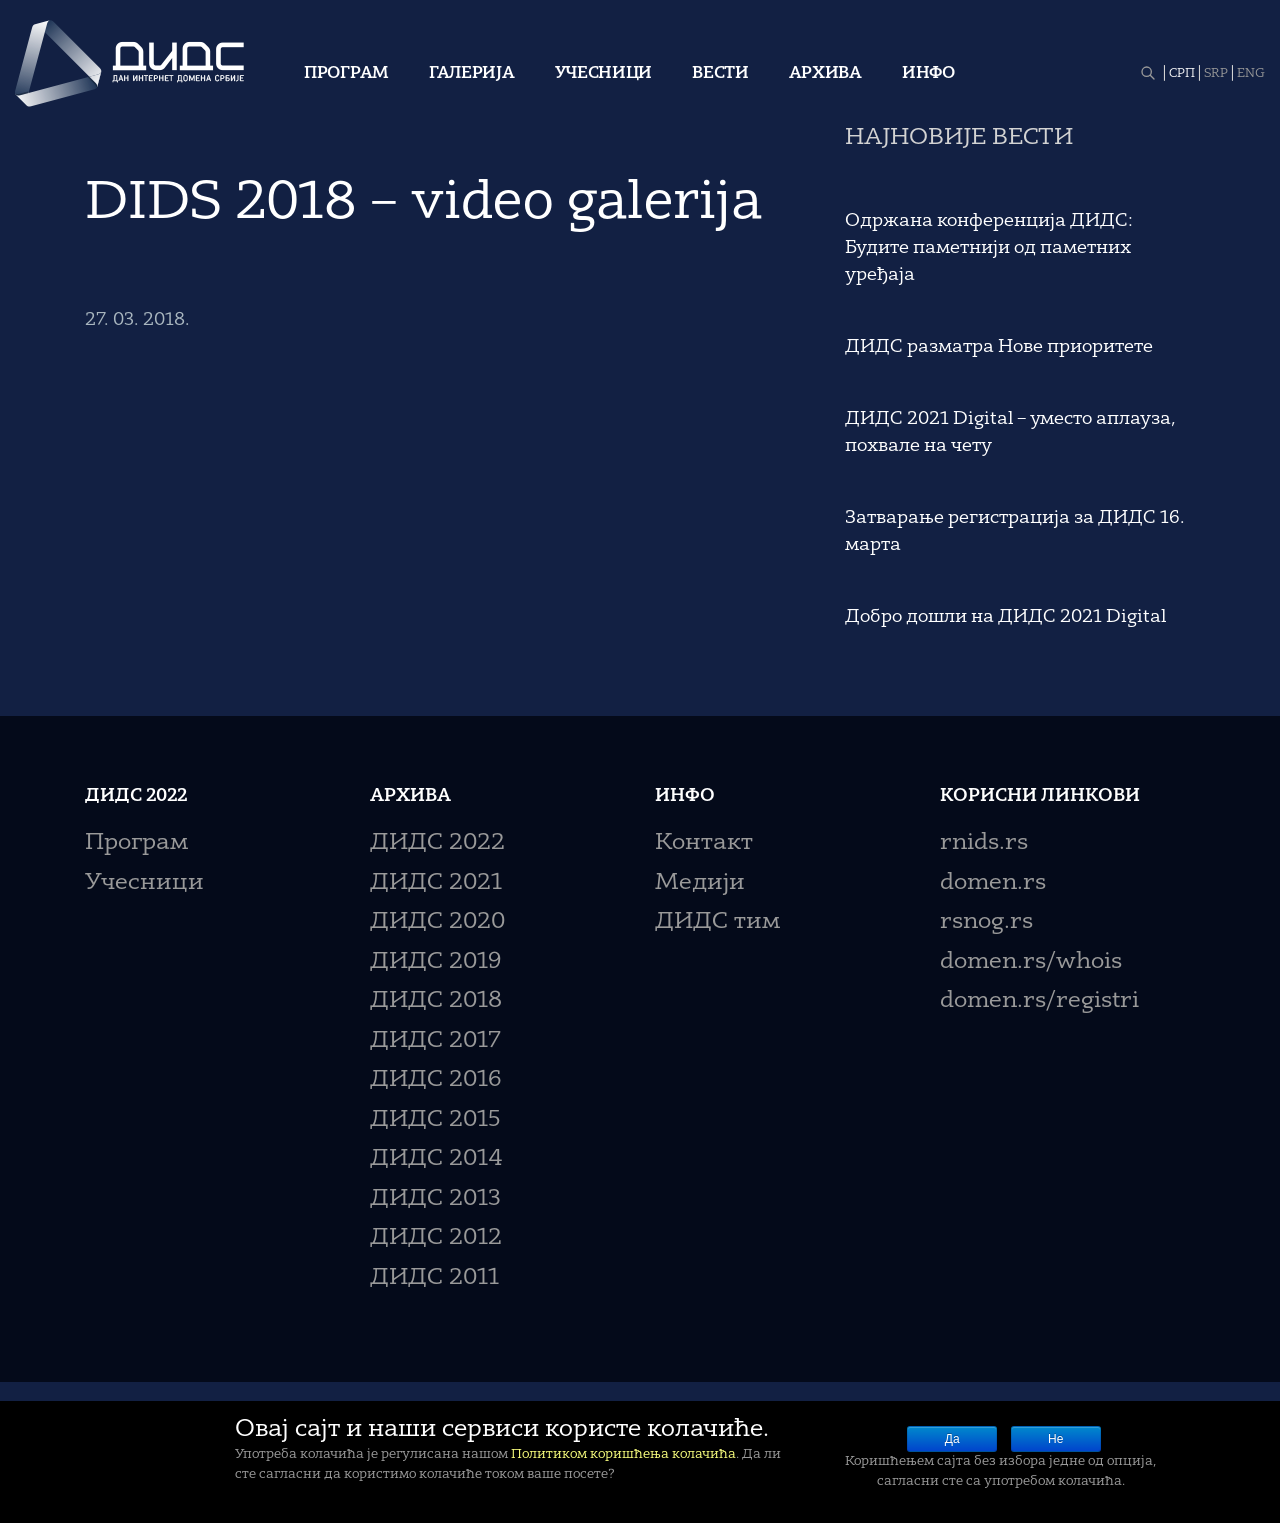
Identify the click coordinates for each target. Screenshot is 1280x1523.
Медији (700, 883)
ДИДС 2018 (436, 1001)
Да (952, 1439)
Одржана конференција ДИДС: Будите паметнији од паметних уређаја (989, 248)
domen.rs (993, 883)
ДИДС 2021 (436, 883)
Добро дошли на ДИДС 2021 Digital (1005, 617)
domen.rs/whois (1031, 962)
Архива (825, 74)
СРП (1182, 74)
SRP (1216, 74)
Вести (720, 74)
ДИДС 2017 (435, 1041)
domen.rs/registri (1039, 1001)
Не (1055, 1439)
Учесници (604, 74)
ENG (1251, 74)
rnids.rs (984, 843)
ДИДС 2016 (435, 1080)
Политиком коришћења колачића (623, 1454)
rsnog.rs (986, 922)
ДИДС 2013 (435, 1199)
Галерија (472, 74)
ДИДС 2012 (436, 1238)
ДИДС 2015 (435, 1120)
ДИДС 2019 (435, 962)
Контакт (704, 843)
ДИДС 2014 (436, 1159)
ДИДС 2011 (434, 1278)
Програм (346, 74)
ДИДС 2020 (437, 922)
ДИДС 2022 (437, 843)
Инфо (928, 74)
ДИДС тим (717, 922)
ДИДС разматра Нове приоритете (999, 347)
